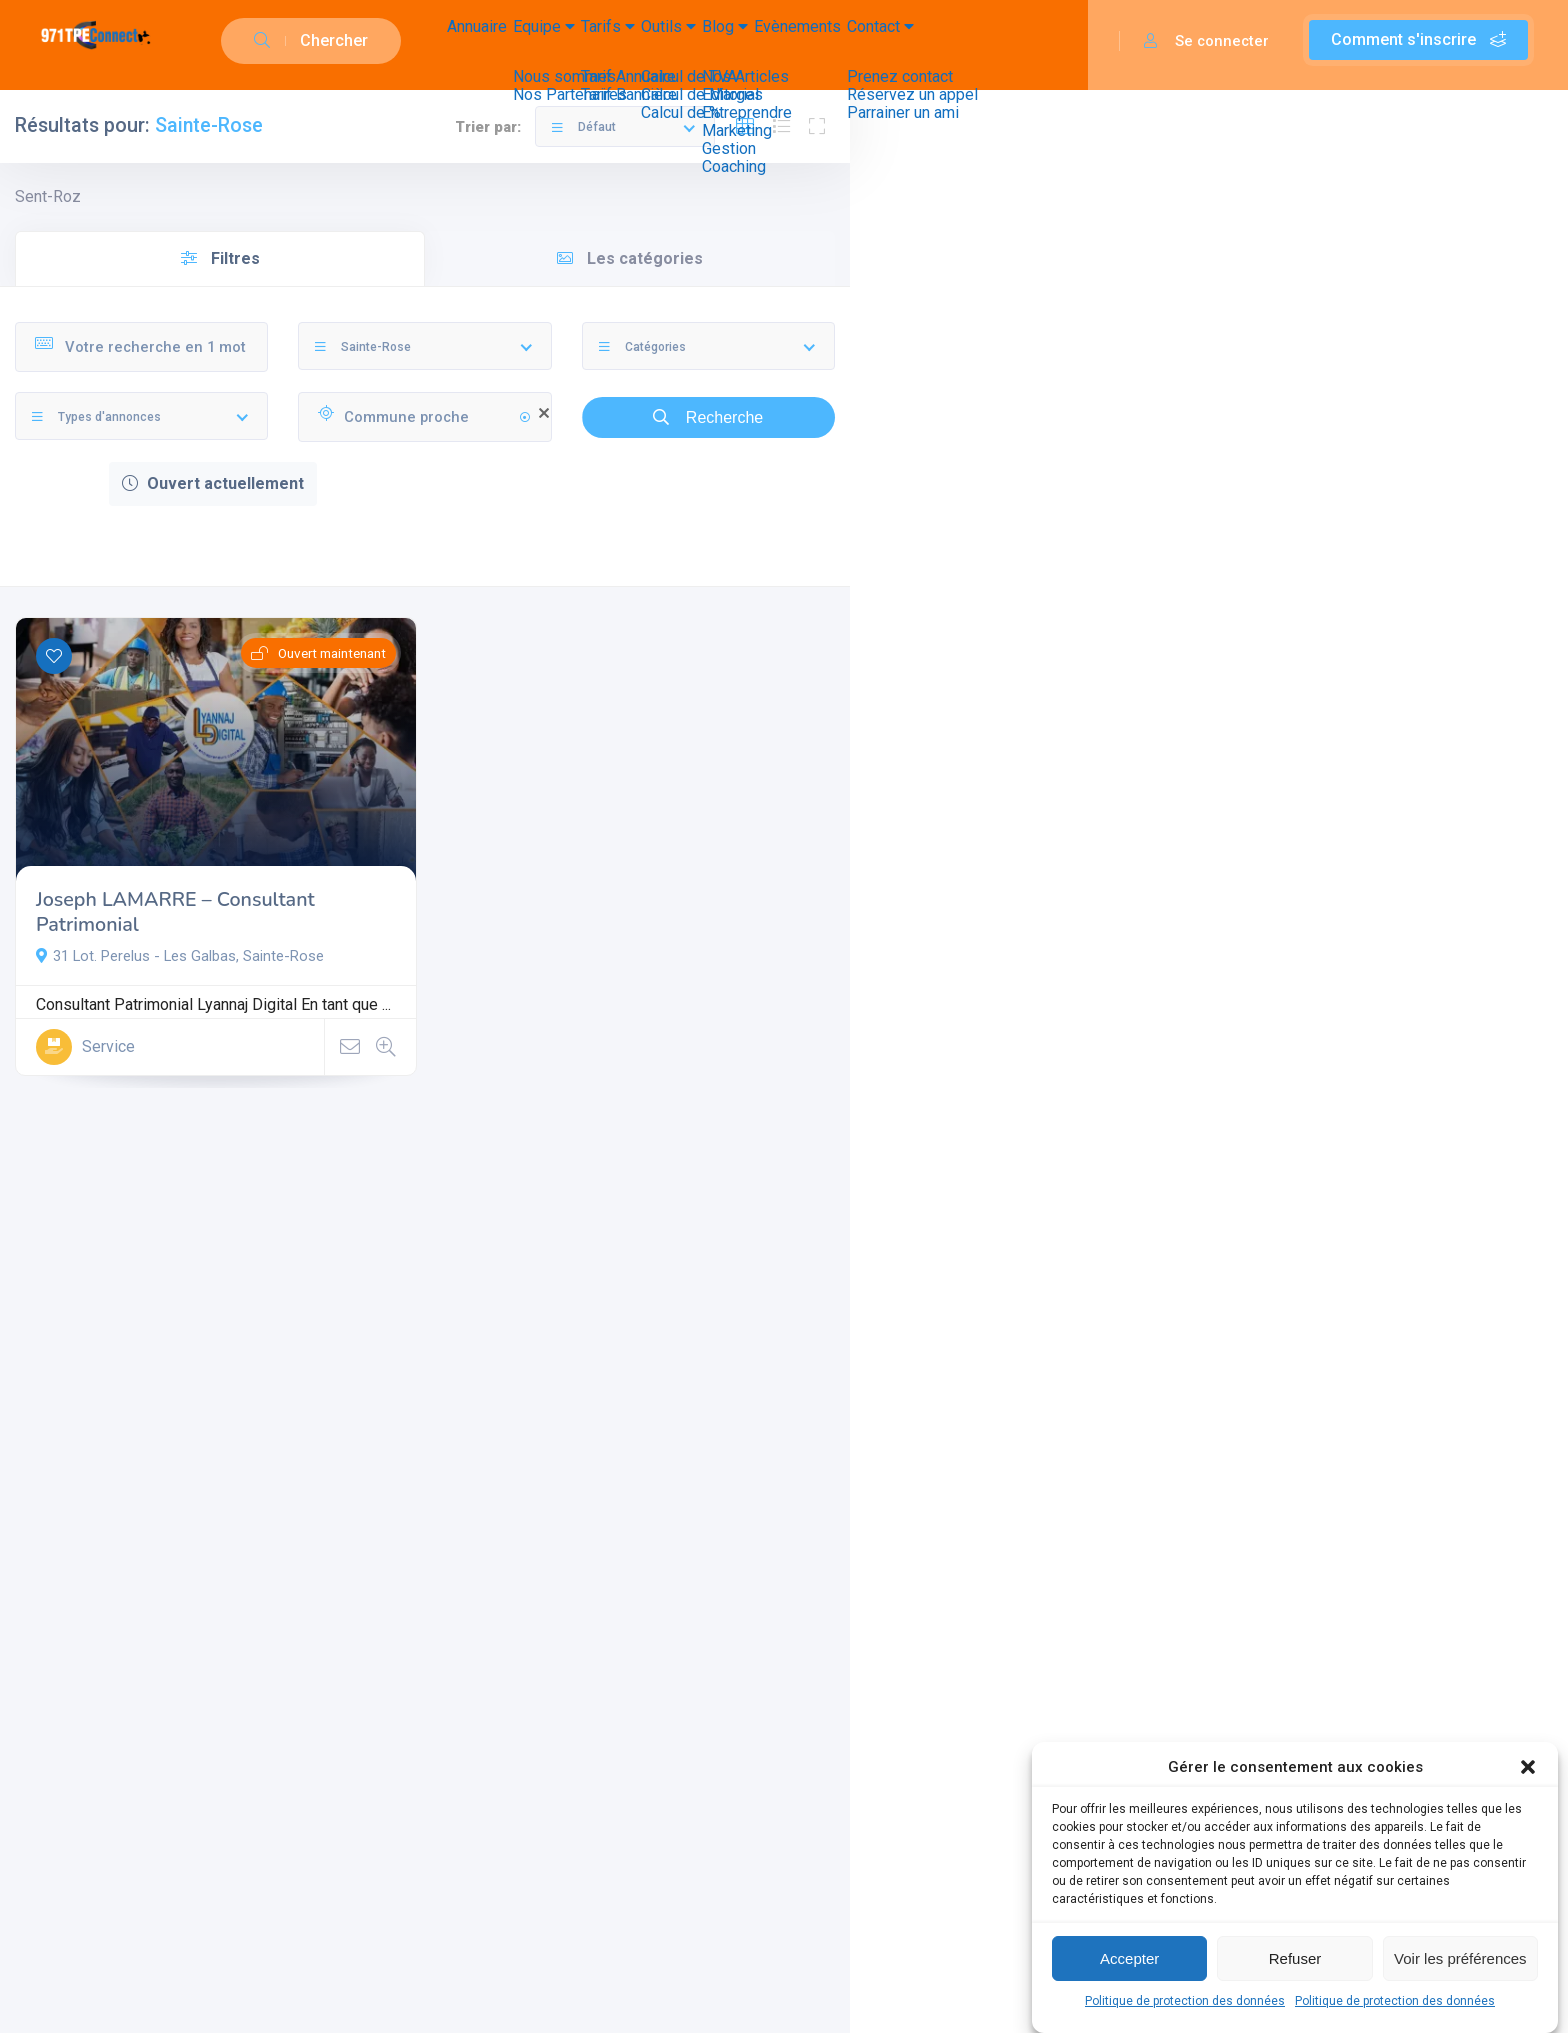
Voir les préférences (1460, 1958)
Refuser (1295, 1958)
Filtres (220, 258)
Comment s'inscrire (1418, 39)
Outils (771, 40)
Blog (856, 40)
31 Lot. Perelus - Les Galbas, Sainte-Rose (180, 956)
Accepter (1129, 1958)
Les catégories (630, 258)
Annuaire (491, 40)
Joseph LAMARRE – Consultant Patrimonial (175, 912)
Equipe (586, 40)
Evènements (956, 40)
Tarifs (680, 40)
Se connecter (1206, 41)
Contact (1070, 40)
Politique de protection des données (1185, 2001)
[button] (1528, 1767)
